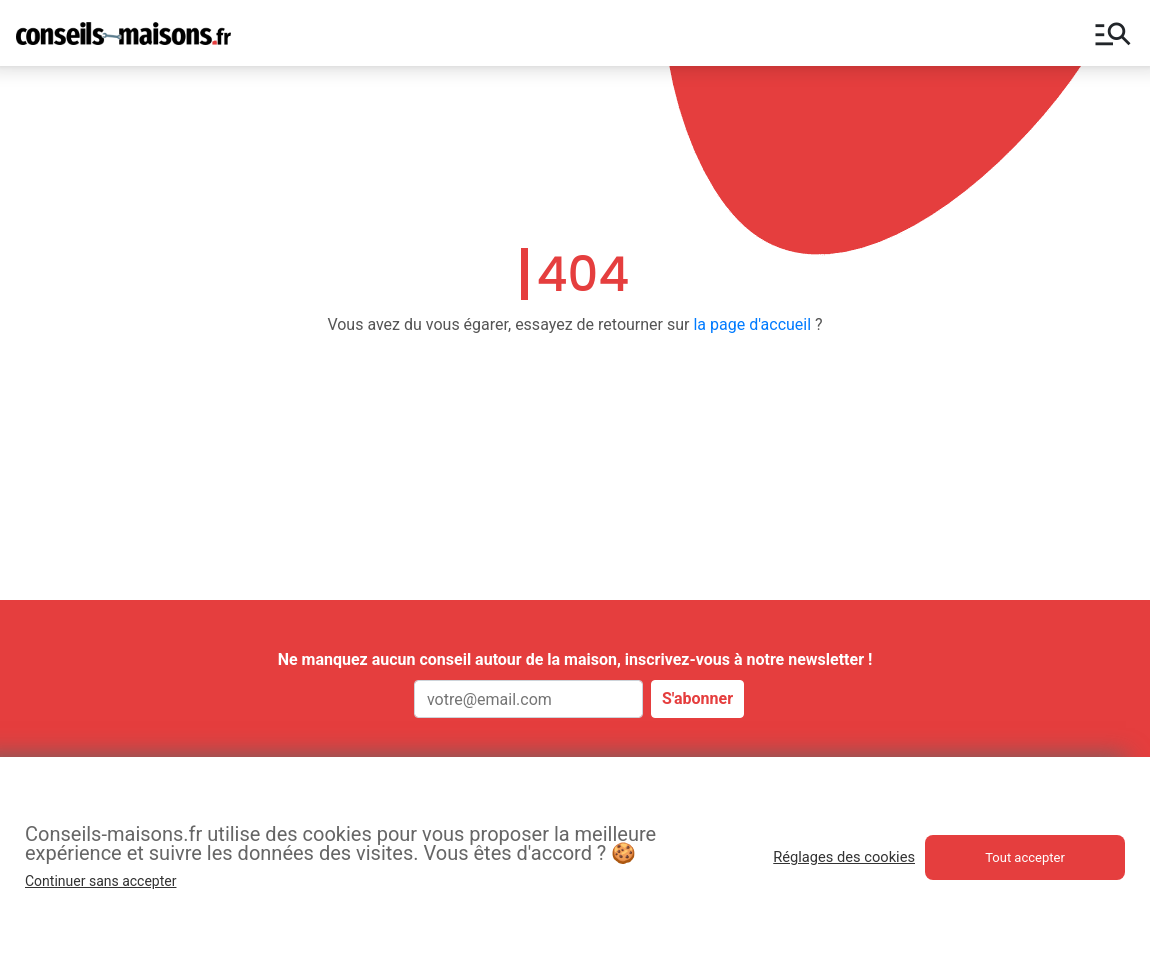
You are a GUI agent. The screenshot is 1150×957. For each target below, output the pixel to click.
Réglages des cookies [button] (844, 857)
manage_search (1113, 33)
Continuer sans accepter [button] (100, 881)
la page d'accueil (752, 324)
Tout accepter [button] (1025, 857)
